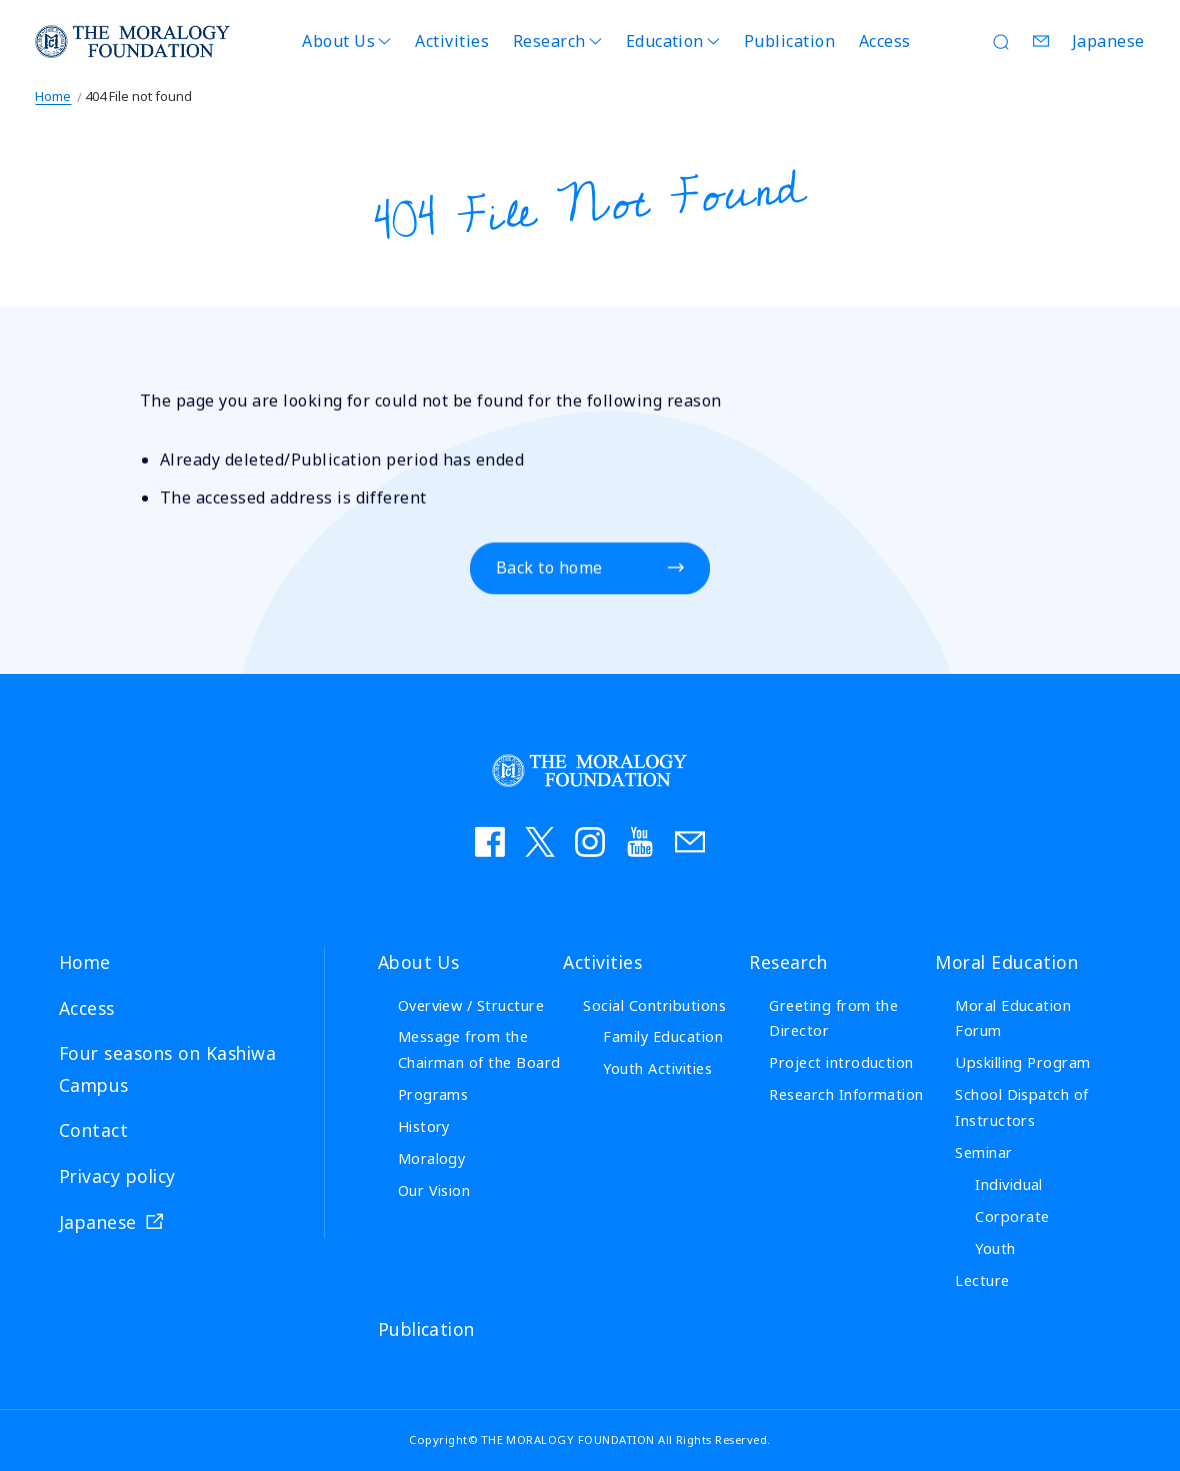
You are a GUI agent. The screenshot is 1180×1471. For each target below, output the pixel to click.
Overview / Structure (471, 1005)
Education (665, 41)
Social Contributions (654, 1005)
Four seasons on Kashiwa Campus (167, 1069)
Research (549, 41)
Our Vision (434, 1190)
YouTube (640, 842)
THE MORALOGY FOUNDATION (133, 41)
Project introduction (841, 1062)
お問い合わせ (690, 842)
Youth (995, 1248)
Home (53, 96)
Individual (1009, 1184)
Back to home (549, 569)
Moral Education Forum (1013, 1018)
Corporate (1012, 1216)
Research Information (846, 1094)
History (424, 1126)
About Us (338, 41)
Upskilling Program (1023, 1062)
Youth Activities (657, 1068)
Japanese (1108, 41)
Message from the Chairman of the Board (479, 1049)
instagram (590, 842)
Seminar (983, 1152)
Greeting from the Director (833, 1018)
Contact (1042, 41)
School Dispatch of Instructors (1022, 1107)
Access (885, 41)
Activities (452, 41)
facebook (490, 842)
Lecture (982, 1280)
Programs (433, 1094)
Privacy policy (117, 1176)
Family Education (663, 1036)
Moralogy (432, 1158)
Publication (789, 41)
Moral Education (1006, 962)
